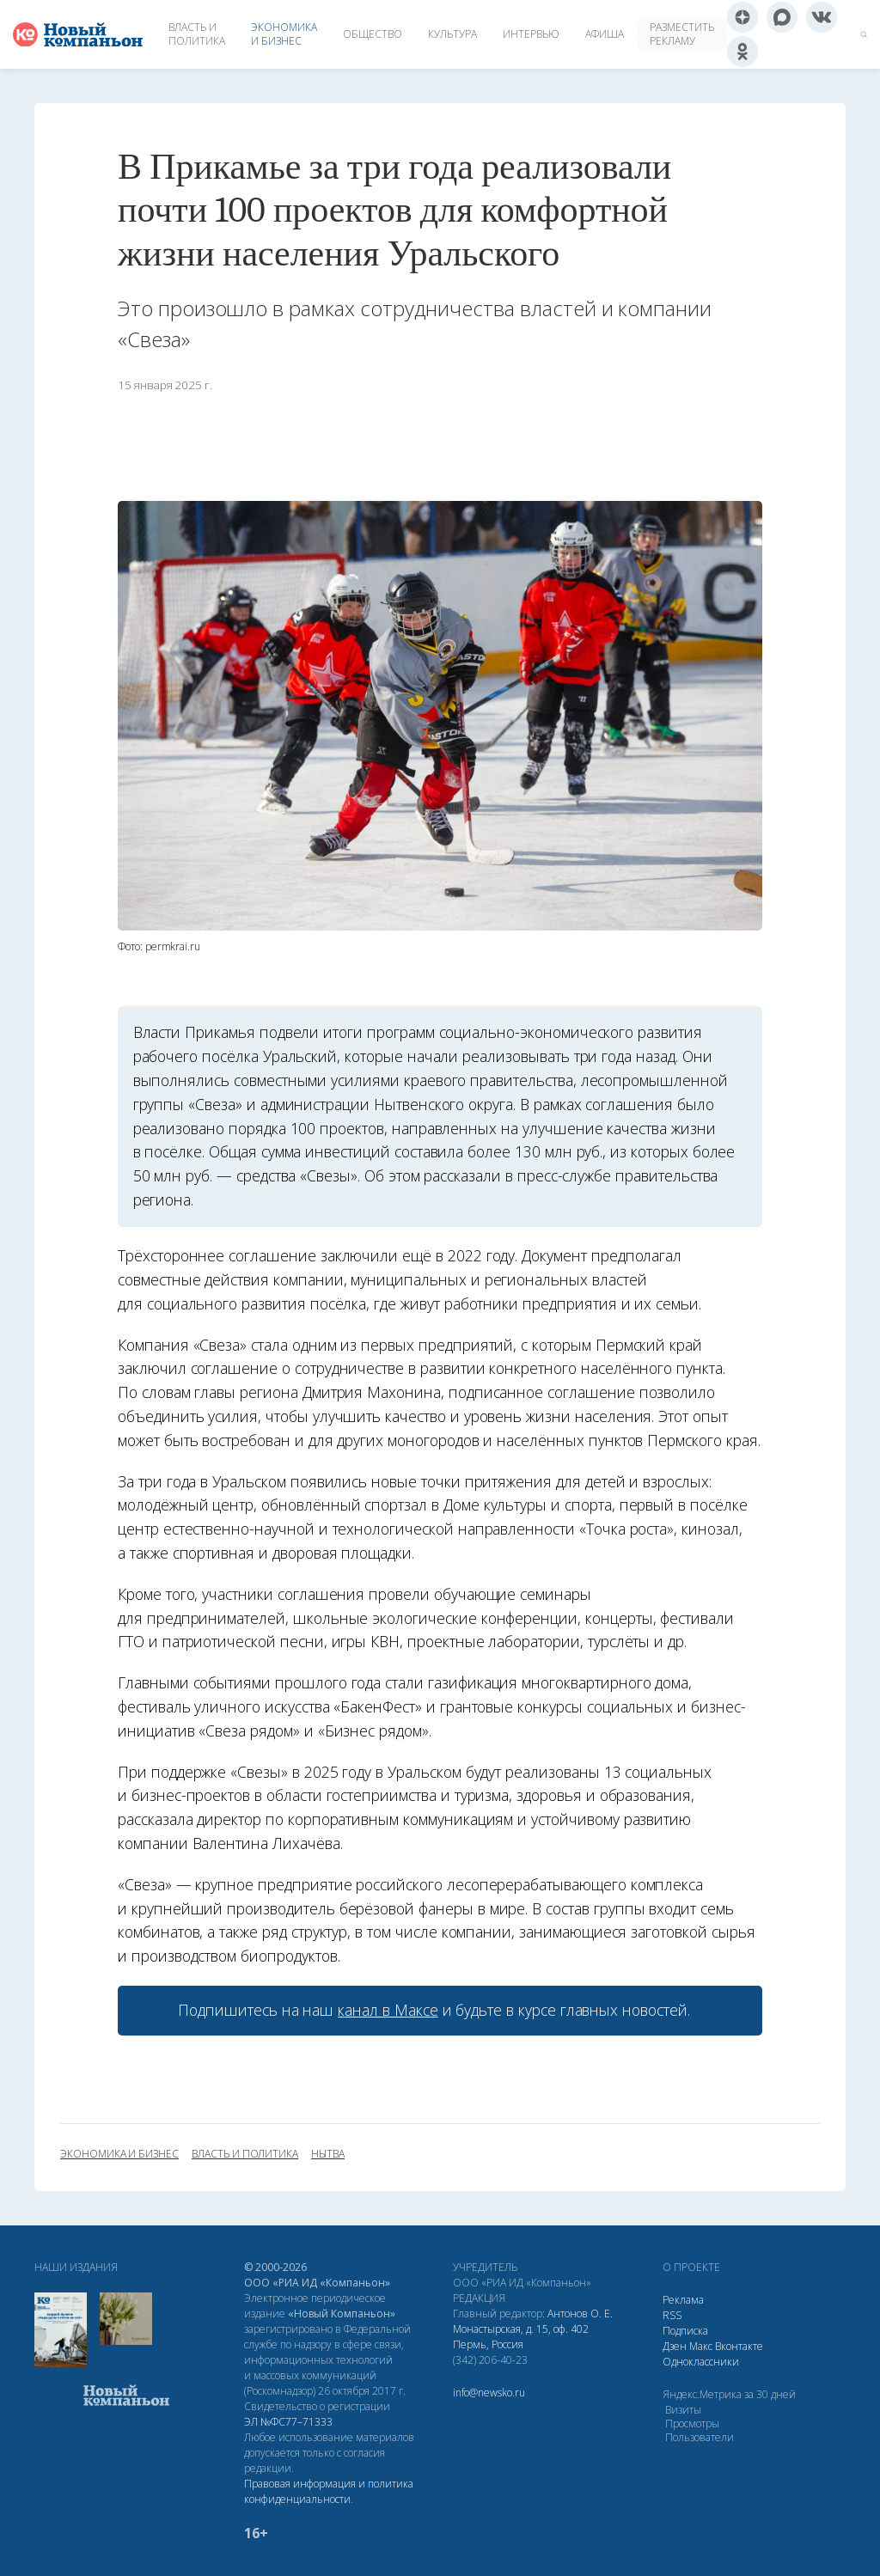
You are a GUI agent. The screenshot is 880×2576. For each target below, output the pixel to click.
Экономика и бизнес (284, 34)
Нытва (328, 2154)
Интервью (531, 34)
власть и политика (245, 2154)
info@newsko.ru (489, 2392)
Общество (372, 34)
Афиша (604, 34)
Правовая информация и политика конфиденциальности (328, 2491)
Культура (452, 34)
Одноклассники (701, 2361)
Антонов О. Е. (580, 2313)
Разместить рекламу (682, 34)
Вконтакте (739, 2346)
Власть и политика (196, 34)
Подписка (685, 2330)
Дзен (675, 2346)
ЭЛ (288, 2421)
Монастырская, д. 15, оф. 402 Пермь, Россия (521, 2337)
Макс (700, 2346)
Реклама (683, 2299)
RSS (672, 2315)
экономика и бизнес (119, 2154)
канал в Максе (387, 2009)
